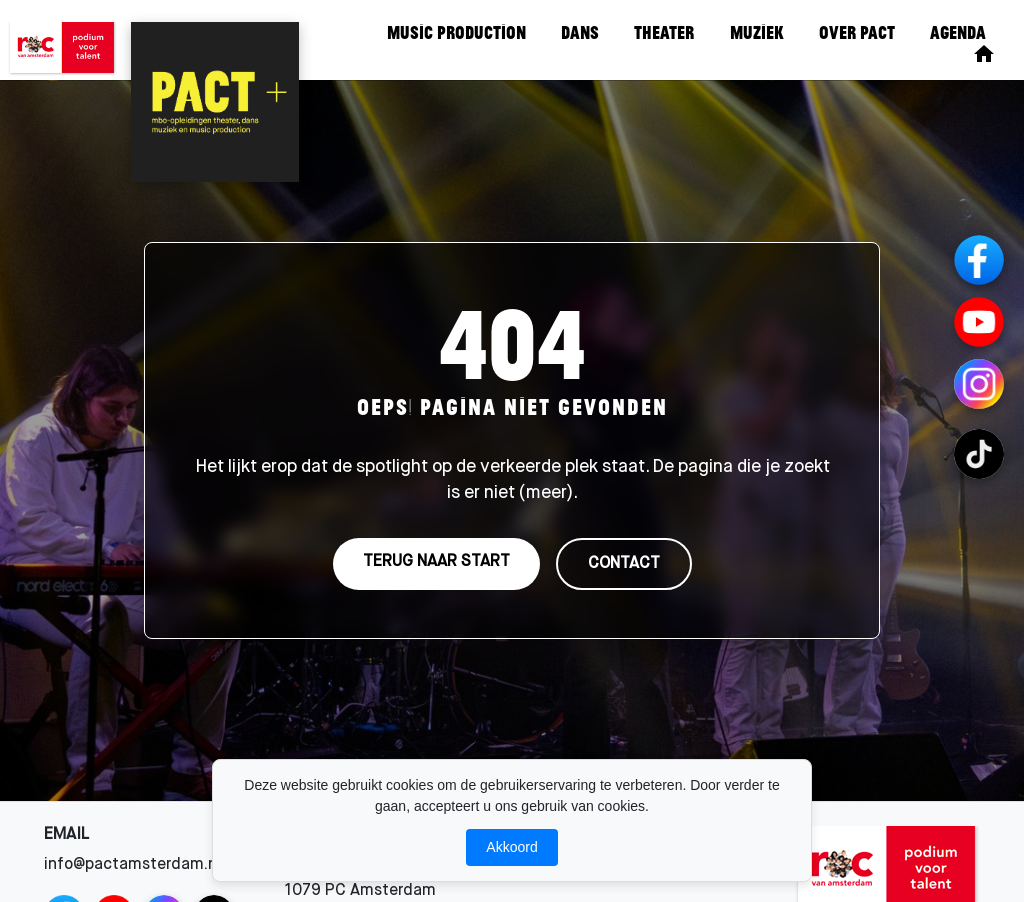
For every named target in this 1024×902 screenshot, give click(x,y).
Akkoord (511, 847)
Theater (664, 32)
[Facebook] (979, 260)
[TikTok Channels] (979, 454)
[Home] (984, 54)
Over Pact (857, 32)
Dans (580, 32)
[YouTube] (979, 322)
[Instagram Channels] (979, 384)
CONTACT (624, 564)
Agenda (958, 32)
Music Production (456, 32)
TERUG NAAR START (436, 562)
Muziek (757, 32)
